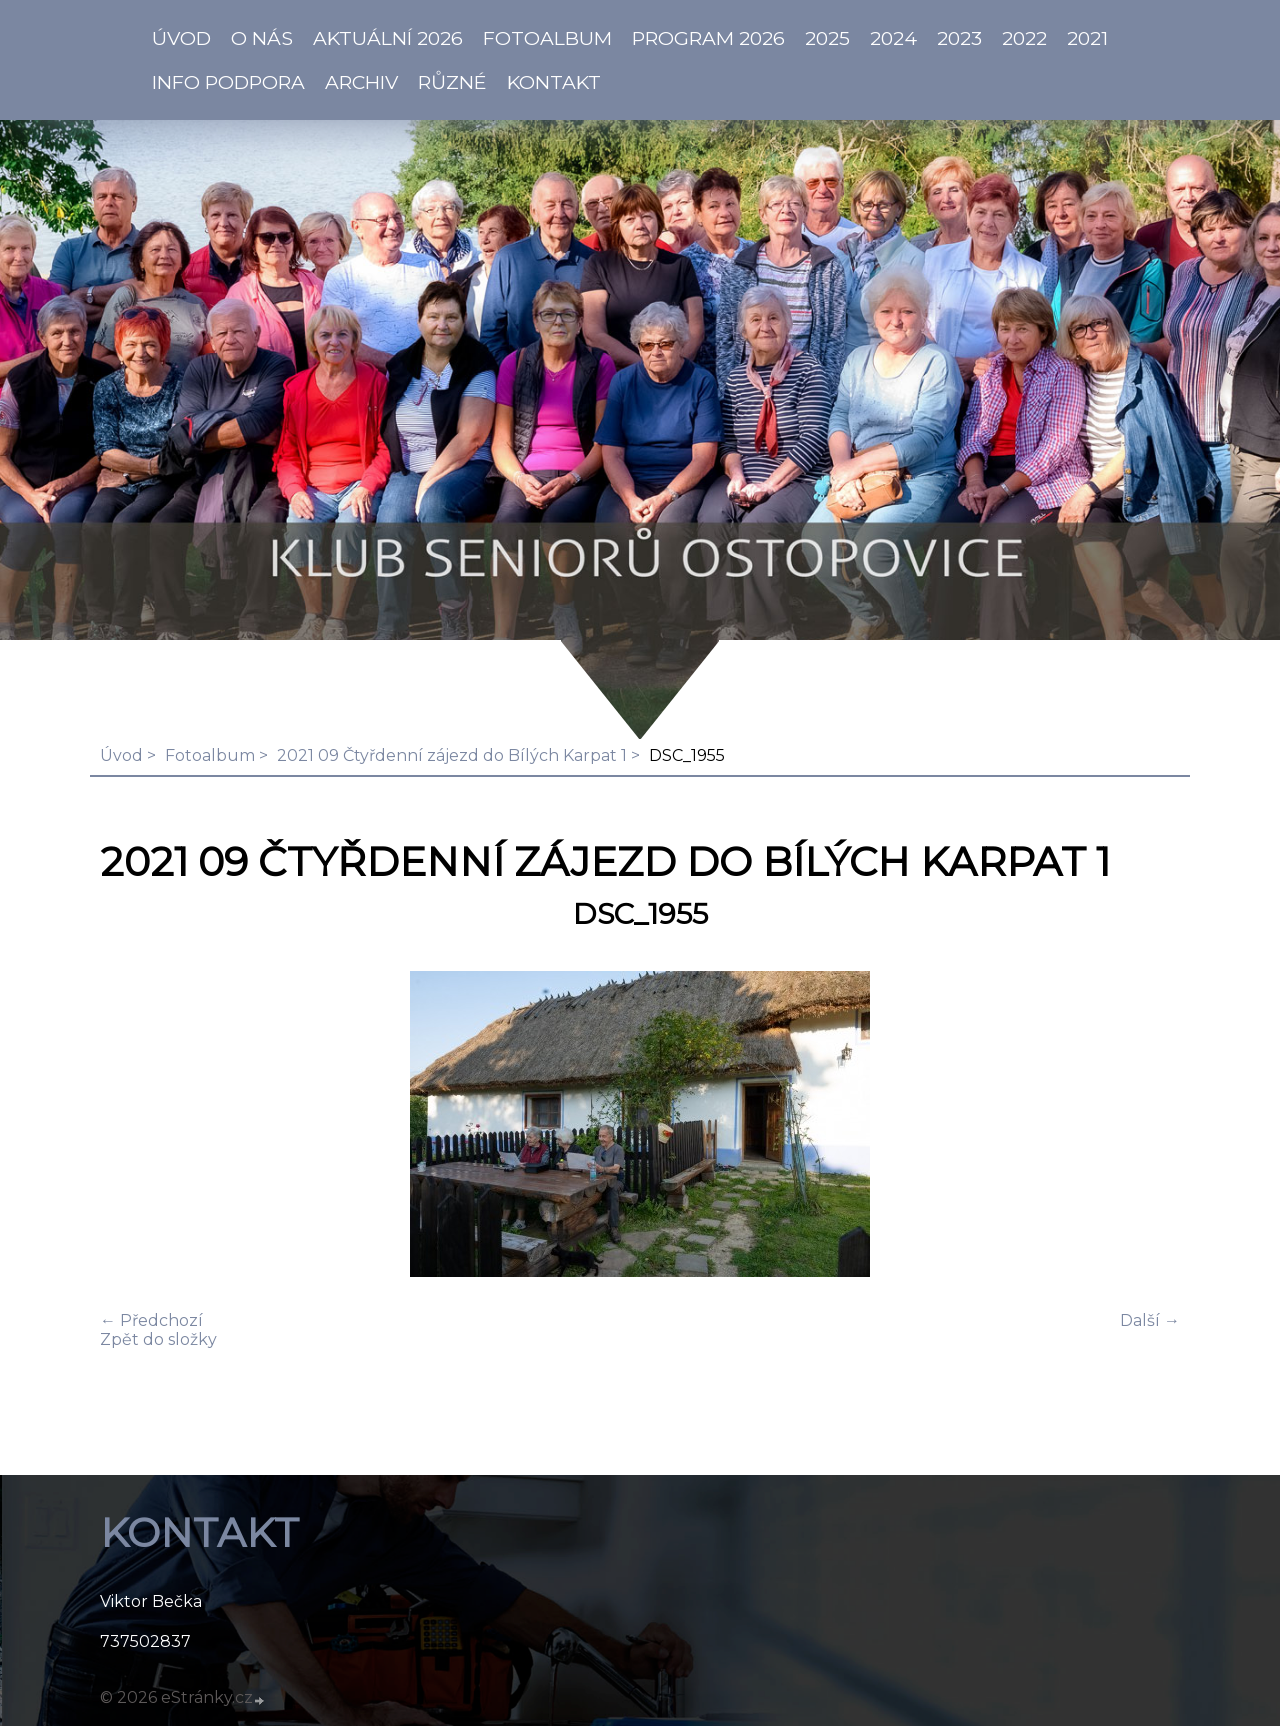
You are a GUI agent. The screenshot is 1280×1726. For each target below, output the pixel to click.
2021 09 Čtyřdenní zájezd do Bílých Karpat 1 (452, 755)
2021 (1087, 38)
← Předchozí (151, 1320)
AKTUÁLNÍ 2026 (388, 38)
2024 (893, 38)
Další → (1150, 1320)
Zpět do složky (158, 1339)
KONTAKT (554, 82)
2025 (827, 38)
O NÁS (262, 38)
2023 (959, 38)
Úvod (121, 755)
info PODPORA (228, 82)
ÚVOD (181, 38)
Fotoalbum (547, 38)
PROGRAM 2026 (708, 38)
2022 (1024, 38)
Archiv (361, 82)
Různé (452, 82)
